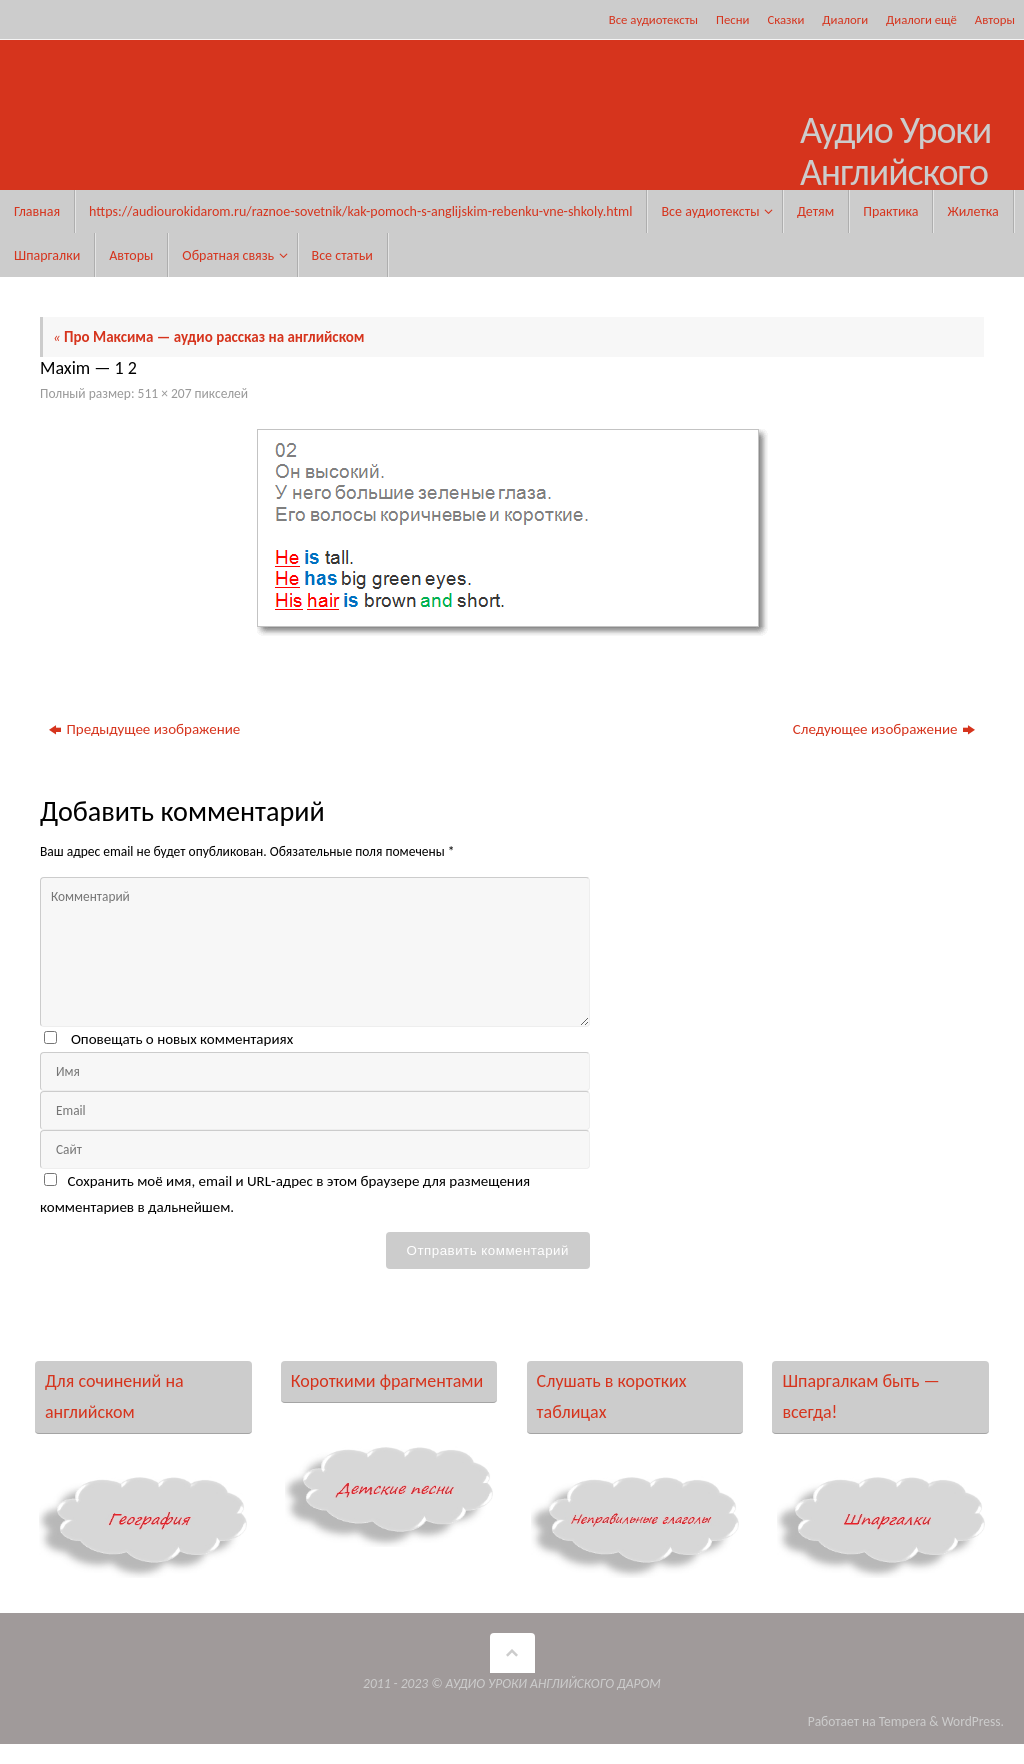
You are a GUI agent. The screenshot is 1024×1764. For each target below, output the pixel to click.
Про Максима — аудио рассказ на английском (209, 337)
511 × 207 (165, 393)
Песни (732, 19)
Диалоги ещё (921, 19)
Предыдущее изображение (144, 729)
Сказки (785, 19)
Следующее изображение (884, 729)
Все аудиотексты (653, 19)
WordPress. (973, 1721)
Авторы (995, 19)
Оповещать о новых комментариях (182, 1039)
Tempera (903, 1721)
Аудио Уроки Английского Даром (895, 172)
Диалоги (845, 19)
